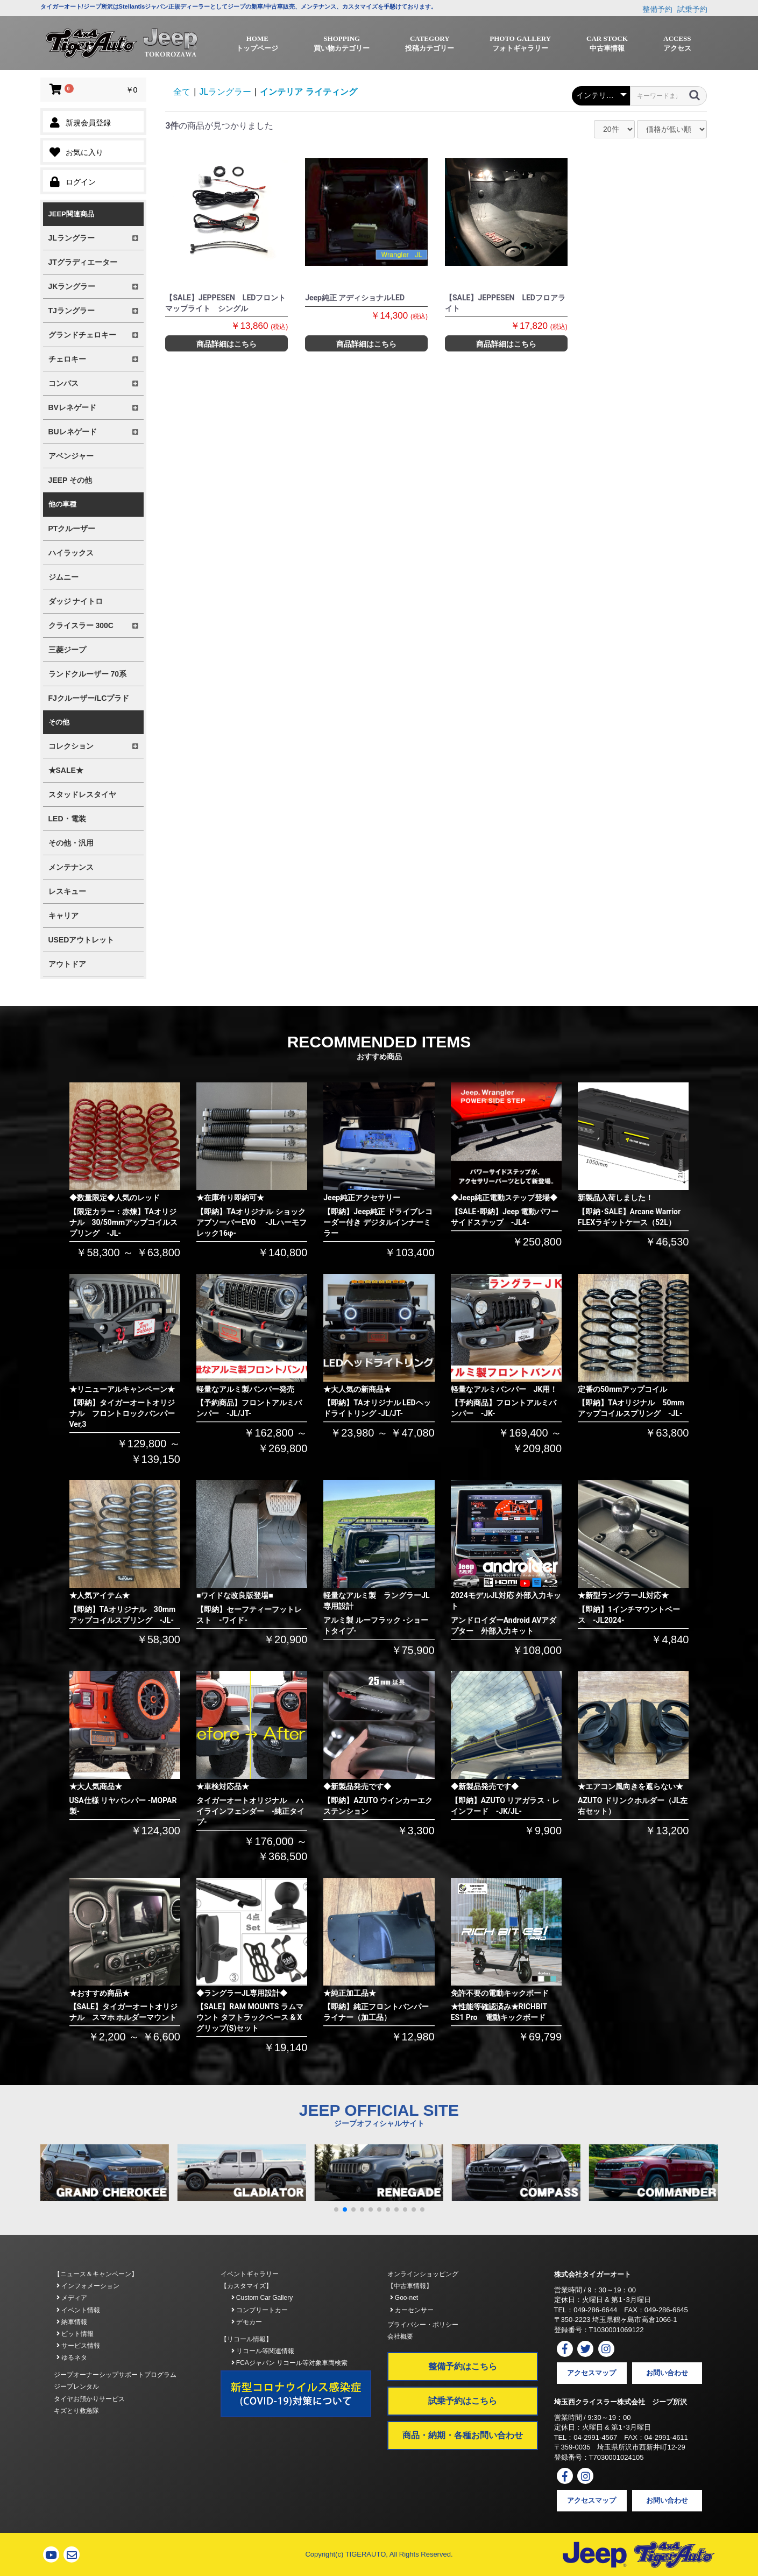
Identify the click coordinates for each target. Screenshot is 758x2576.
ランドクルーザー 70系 (87, 674)
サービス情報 (78, 2345)
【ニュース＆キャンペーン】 (96, 2274)
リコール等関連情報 (262, 2351)
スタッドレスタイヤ (82, 794)
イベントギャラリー (250, 2274)
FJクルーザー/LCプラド (89, 698)
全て (181, 91)
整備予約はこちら (462, 2366)
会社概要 (400, 2336)
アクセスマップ (591, 2373)
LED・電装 (67, 818)
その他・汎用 (71, 843)
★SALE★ (65, 770)
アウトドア (67, 964)
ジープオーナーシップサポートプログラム (115, 2374)
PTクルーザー (72, 528)
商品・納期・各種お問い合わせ (462, 2435)
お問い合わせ (667, 2373)
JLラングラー (225, 91)
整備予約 (657, 9)
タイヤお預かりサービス (89, 2399)
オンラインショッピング (422, 2274)
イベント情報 (78, 2310)
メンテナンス (71, 867)
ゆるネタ (71, 2357)
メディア (71, 2297)
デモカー (246, 2322)
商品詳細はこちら (226, 344)
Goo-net (404, 2297)
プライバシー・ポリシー (422, 2324)
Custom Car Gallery (262, 2297)
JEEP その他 (70, 480)
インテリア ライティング (308, 91)
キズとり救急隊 (76, 2411)
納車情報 (71, 2322)
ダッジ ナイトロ (75, 601)
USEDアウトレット (81, 939)
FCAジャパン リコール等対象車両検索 (289, 2363)
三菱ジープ (67, 649)
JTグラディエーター (82, 262)
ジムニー (63, 577)
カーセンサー (412, 2310)
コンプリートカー (259, 2310)
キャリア (63, 915)
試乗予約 (692, 9)
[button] (336, 2209)
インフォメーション (87, 2286)
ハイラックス (71, 552)
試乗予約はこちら (462, 2400)
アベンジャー (71, 456)
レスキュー (67, 891)
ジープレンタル (76, 2386)
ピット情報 (75, 2334)
